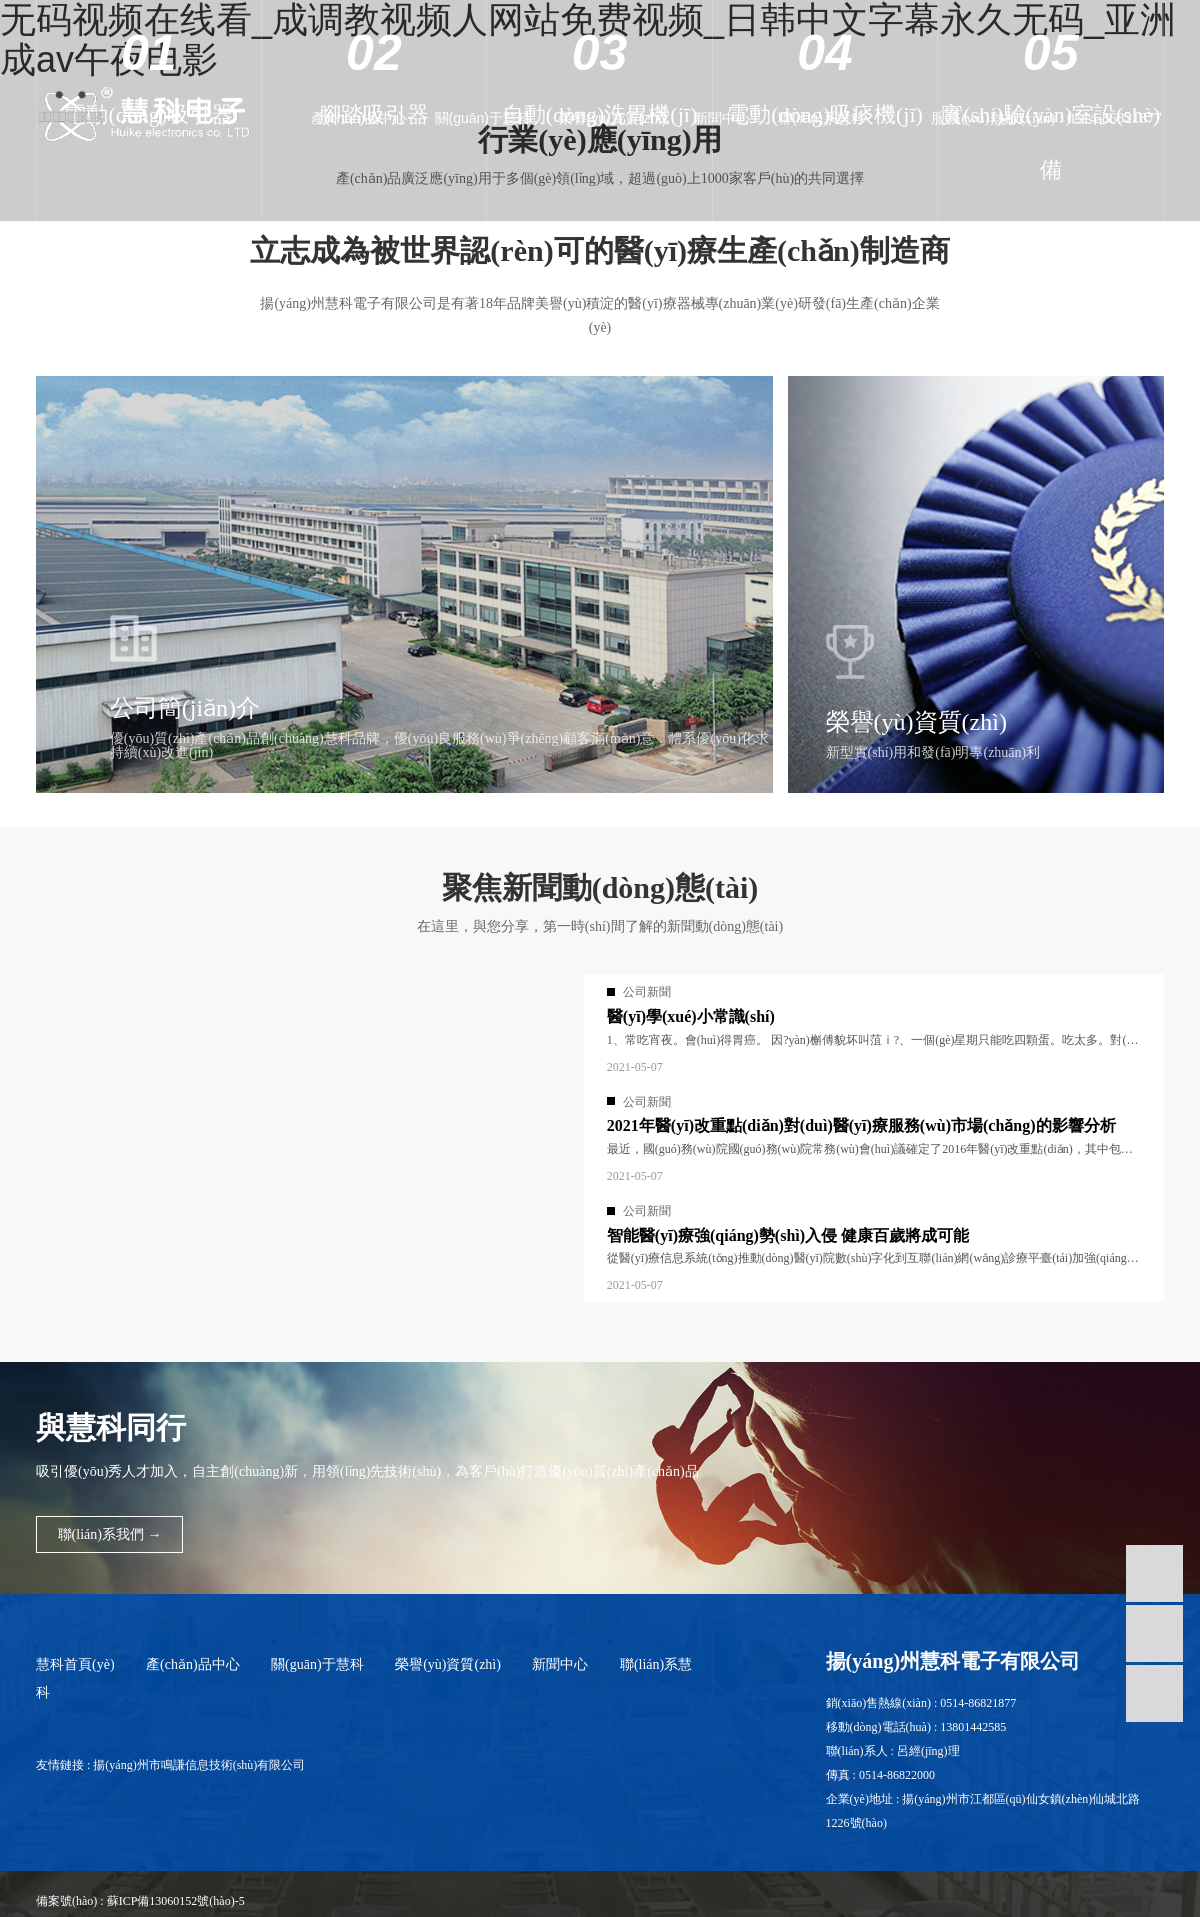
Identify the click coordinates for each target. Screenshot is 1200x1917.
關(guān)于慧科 (504, 117)
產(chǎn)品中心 (388, 117)
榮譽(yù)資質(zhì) (628, 117)
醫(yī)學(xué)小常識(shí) (691, 1016)
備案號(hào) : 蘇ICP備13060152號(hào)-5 (140, 1901)
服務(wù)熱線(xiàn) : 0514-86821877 (1046, 118)
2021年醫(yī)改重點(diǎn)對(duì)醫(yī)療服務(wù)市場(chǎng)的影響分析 (861, 1125)
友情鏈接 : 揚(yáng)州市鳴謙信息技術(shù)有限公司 (170, 1765)
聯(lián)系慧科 (825, 117)
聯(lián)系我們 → (110, 1534)
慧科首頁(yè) (75, 1664)
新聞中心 (732, 117)
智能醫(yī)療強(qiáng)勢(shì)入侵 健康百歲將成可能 (788, 1235)
